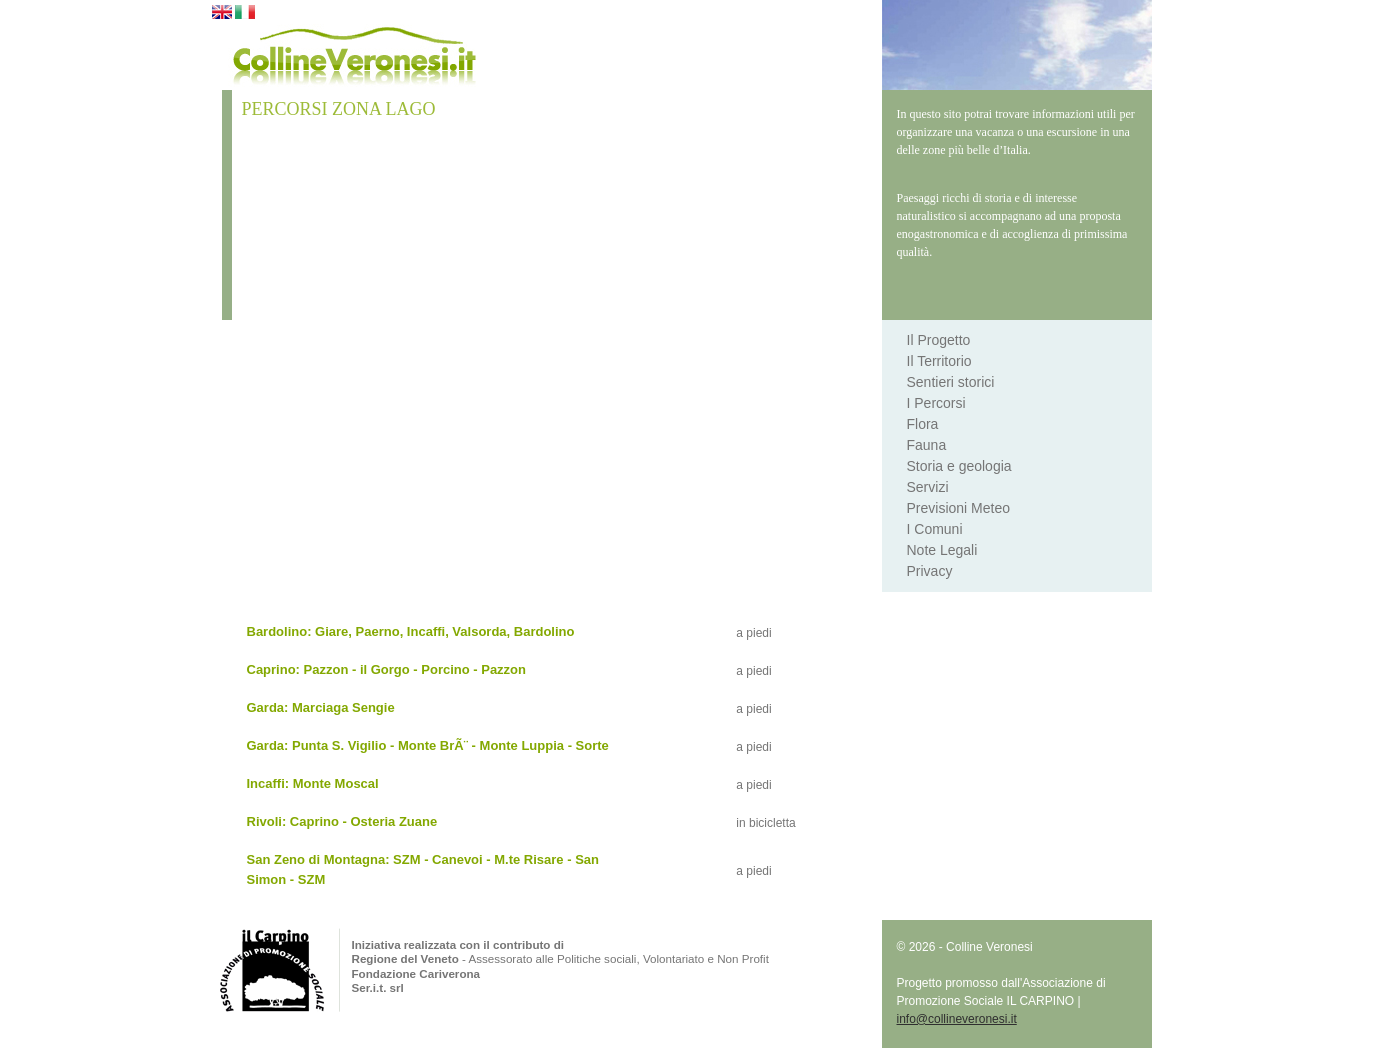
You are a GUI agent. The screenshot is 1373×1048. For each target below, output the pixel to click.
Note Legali (942, 550)
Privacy (930, 571)
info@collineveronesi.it (957, 1019)
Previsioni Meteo (959, 508)
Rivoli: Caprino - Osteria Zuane (342, 821)
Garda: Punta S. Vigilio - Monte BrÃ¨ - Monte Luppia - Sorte (428, 745)
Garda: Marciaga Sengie (321, 707)
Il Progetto (939, 340)
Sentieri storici (951, 382)
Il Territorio (939, 361)
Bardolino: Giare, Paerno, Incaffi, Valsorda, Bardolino (411, 631)
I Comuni (935, 529)
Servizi (928, 487)
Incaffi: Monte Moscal (313, 783)
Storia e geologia (959, 466)
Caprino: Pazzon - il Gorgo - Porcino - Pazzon (387, 669)
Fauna (927, 445)
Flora (923, 424)
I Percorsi (936, 403)
